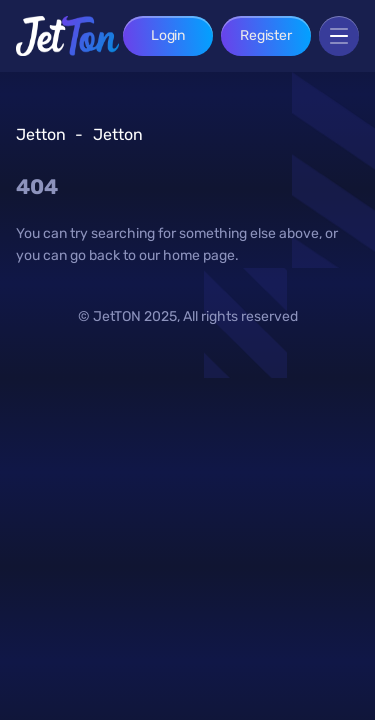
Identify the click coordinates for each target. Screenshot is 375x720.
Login (168, 35)
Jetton (41, 134)
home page (199, 255)
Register (266, 35)
